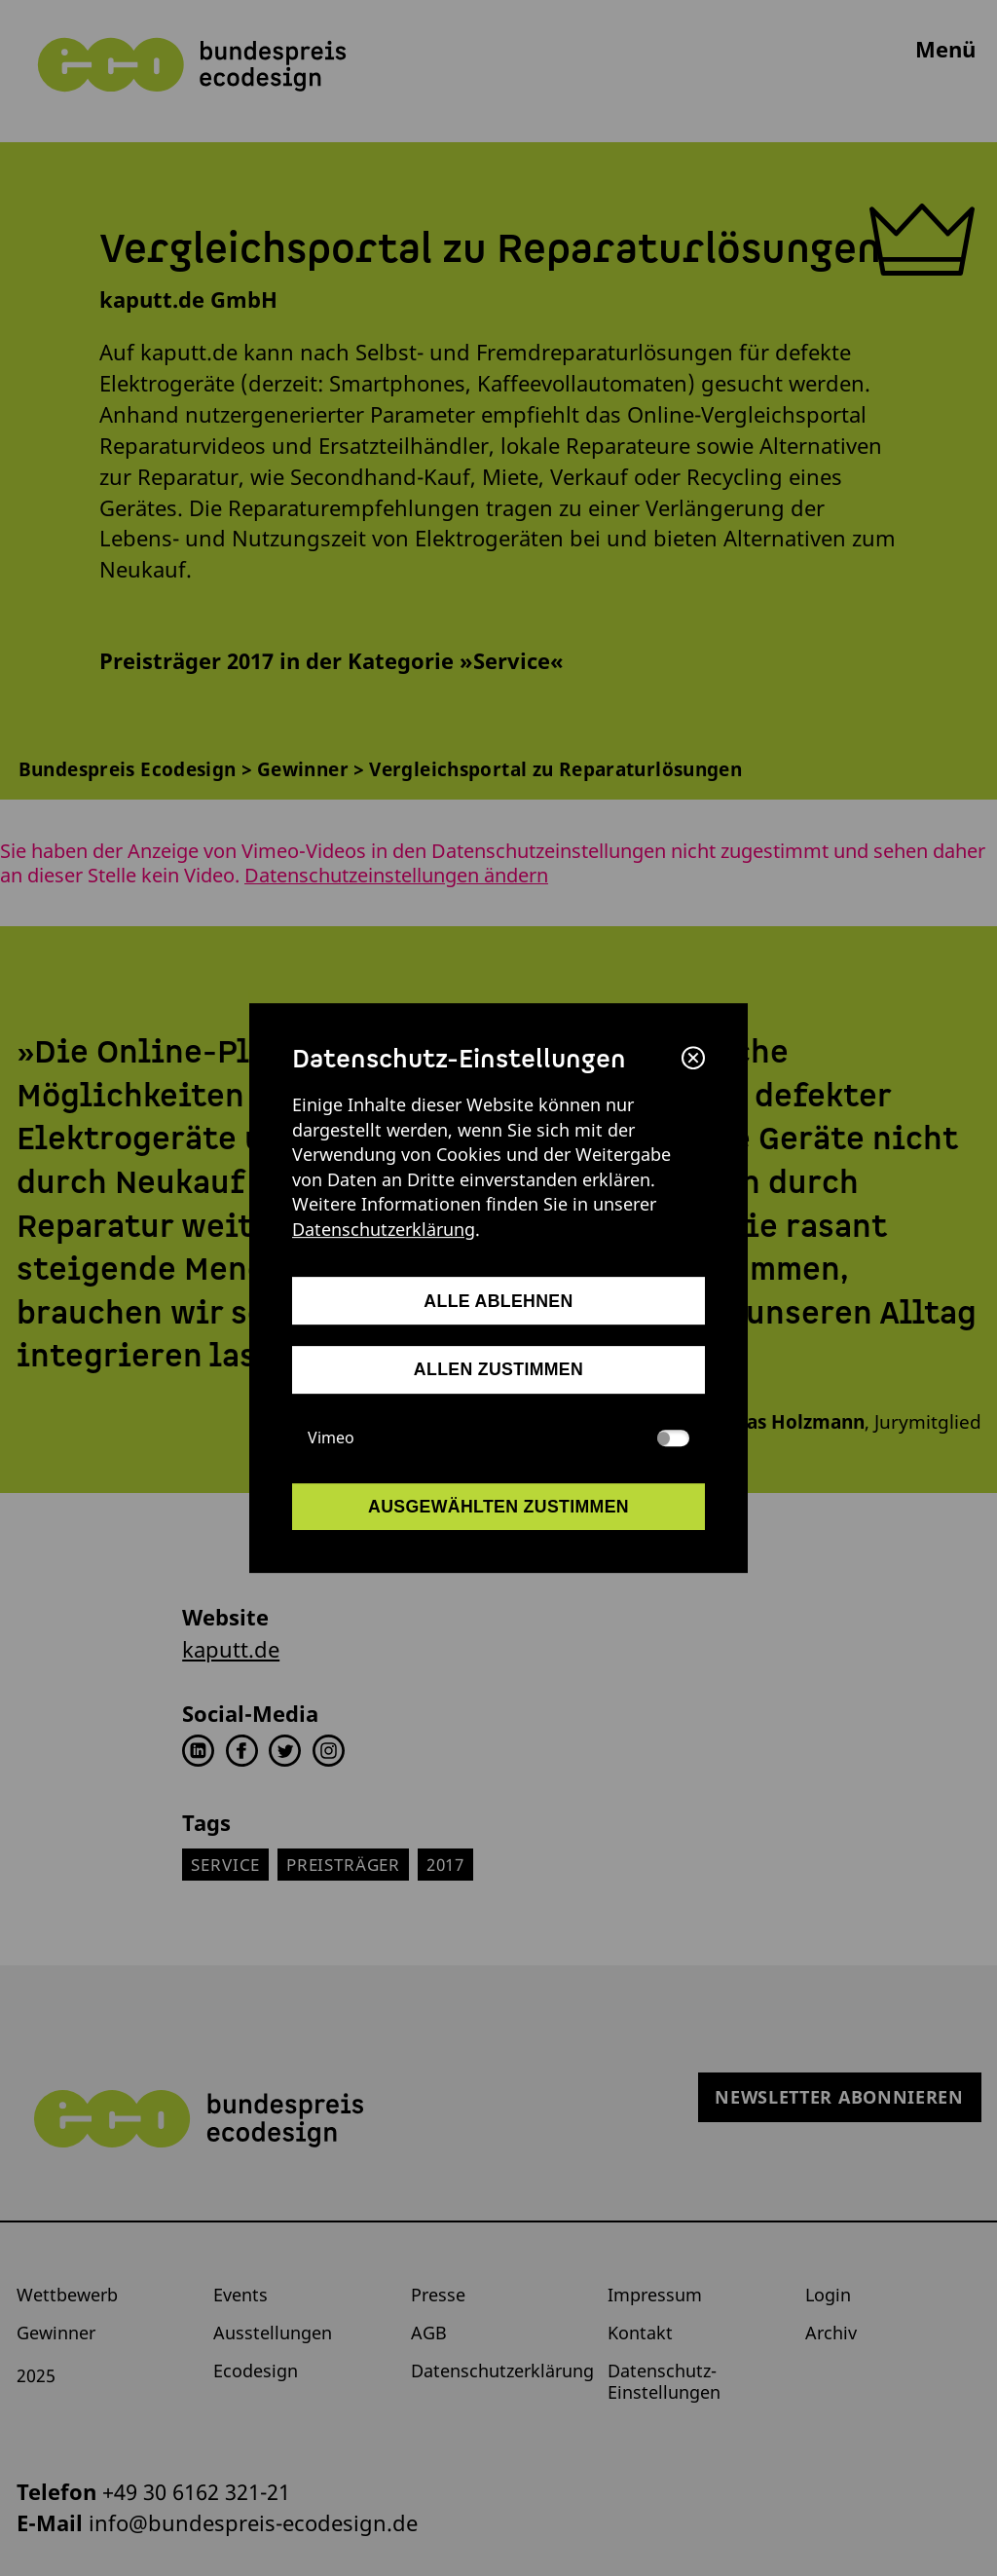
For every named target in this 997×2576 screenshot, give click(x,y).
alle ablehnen (498, 1301)
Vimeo (499, 1437)
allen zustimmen (498, 1369)
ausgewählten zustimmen (498, 1506)
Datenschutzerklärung (383, 1229)
